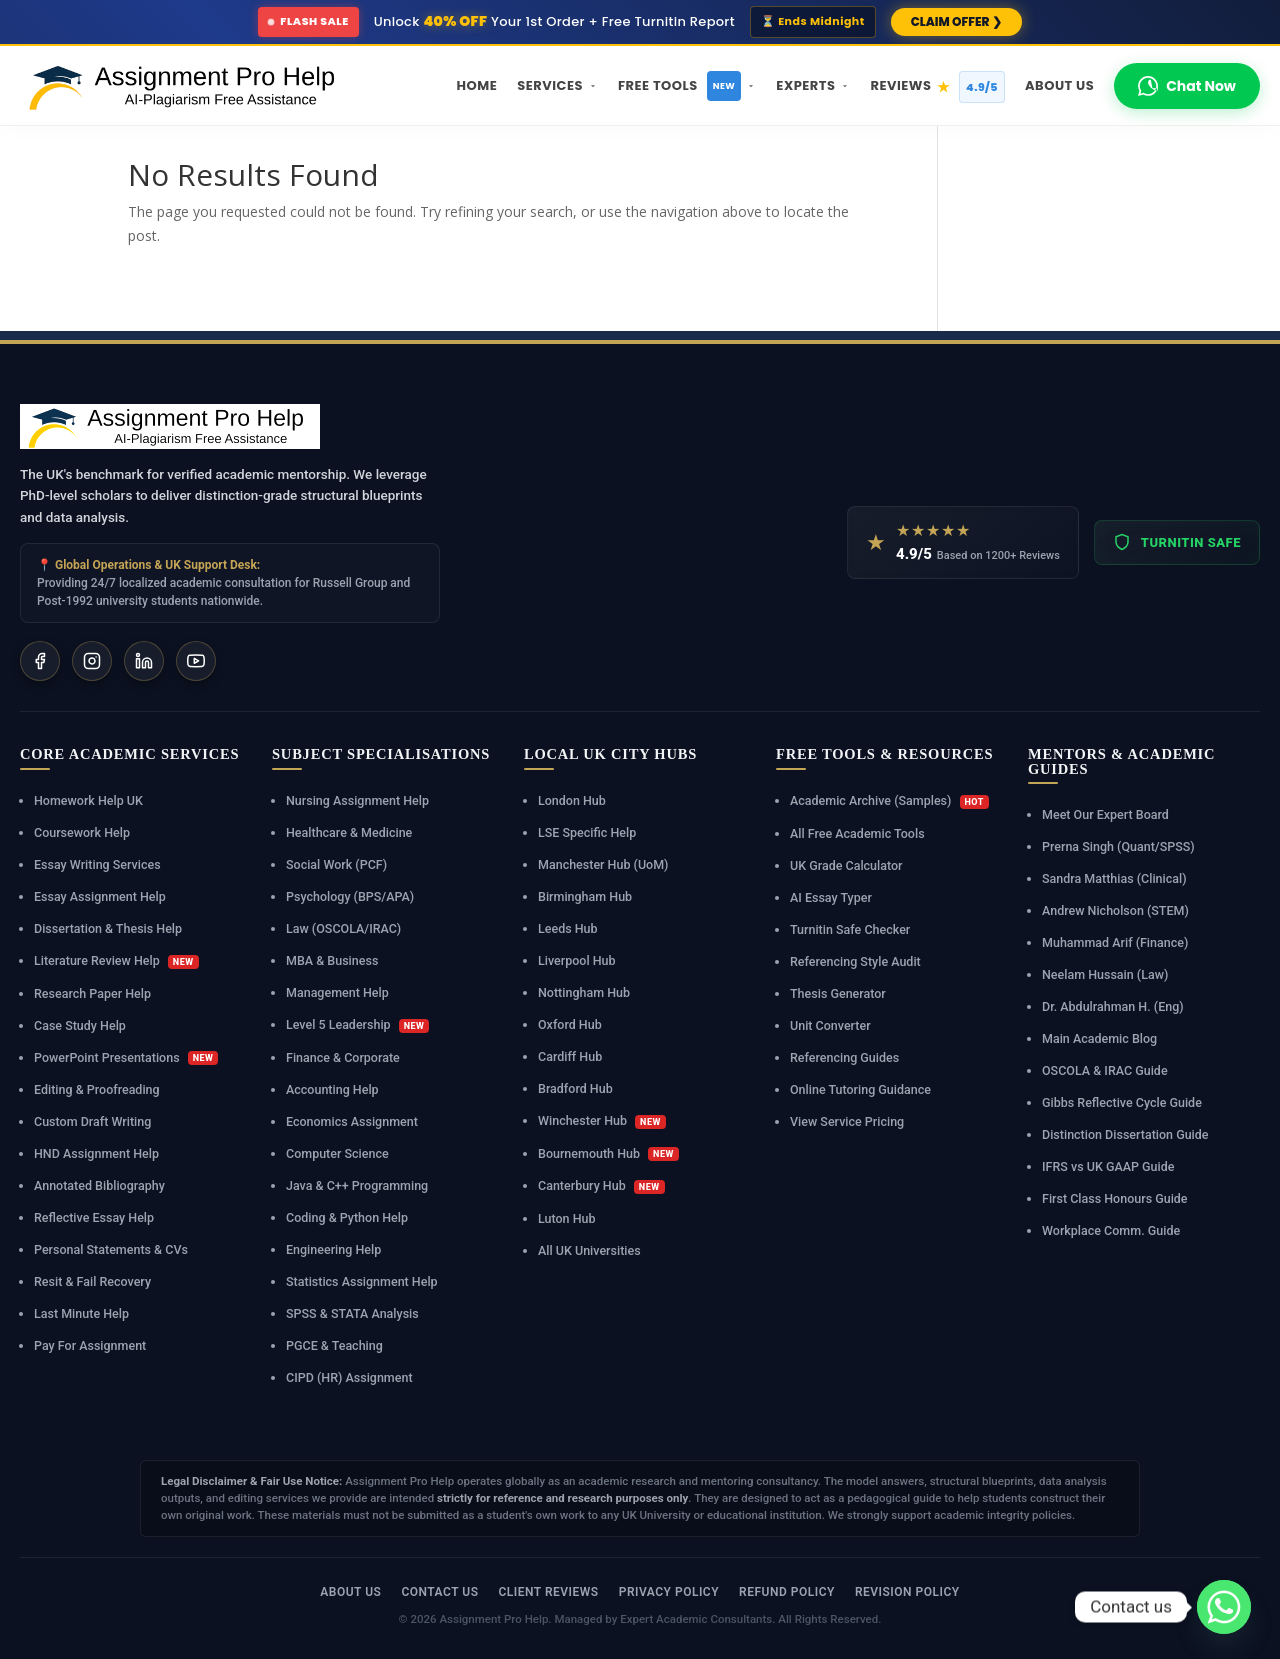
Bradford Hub (575, 1088)
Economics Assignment (352, 1121)
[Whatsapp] (1224, 1607)
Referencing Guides (844, 1057)
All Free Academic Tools (857, 833)
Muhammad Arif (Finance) (1115, 942)
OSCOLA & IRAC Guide (1105, 1070)
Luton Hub (567, 1218)
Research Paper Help (92, 993)
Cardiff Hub (570, 1056)
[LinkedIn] (144, 661)
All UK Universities (589, 1250)
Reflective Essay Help (94, 1217)
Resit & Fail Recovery (92, 1281)
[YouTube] (196, 661)
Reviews (937, 87)
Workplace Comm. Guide (1111, 1230)
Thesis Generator (838, 993)
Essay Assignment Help (100, 896)
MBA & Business (332, 960)
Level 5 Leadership (357, 1025)
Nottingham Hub (584, 992)
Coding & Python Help (347, 1217)
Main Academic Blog (1099, 1038)
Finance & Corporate (343, 1057)
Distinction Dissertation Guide (1125, 1134)
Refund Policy (787, 1592)
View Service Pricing (847, 1121)
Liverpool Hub (577, 960)
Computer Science (337, 1153)
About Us (1059, 85)
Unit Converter (830, 1025)
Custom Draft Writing (92, 1121)
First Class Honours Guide (1115, 1198)
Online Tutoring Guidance (860, 1089)
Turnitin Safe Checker (850, 929)
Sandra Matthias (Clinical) (1114, 878)
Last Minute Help (81, 1313)
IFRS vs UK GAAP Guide (1108, 1166)
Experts (813, 85)
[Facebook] (40, 661)
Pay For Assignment (90, 1345)
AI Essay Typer (831, 897)
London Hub (572, 800)
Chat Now (1187, 86)
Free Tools (687, 86)
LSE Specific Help (587, 832)
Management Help (337, 992)
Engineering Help (333, 1249)
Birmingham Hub (585, 896)
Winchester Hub (602, 1121)
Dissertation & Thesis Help (108, 928)
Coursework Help (82, 832)
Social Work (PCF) (336, 864)
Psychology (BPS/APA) (350, 896)
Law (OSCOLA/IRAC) (343, 928)
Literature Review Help (116, 961)
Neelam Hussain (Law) (1105, 974)
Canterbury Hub (601, 1186)
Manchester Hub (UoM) (603, 864)
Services (557, 85)
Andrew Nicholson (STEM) (1115, 910)
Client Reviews (548, 1592)
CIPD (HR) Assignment (349, 1377)
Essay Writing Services (97, 864)
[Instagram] (92, 661)
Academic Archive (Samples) (889, 801)
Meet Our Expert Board (1105, 814)
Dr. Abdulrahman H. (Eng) (1113, 1006)
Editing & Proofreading (97, 1089)
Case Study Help (80, 1025)
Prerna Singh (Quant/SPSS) (1118, 846)
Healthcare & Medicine (349, 832)
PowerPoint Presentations (126, 1058)
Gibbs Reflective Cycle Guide (1122, 1102)
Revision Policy (907, 1592)
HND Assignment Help (96, 1153)
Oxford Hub (570, 1024)
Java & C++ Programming (357, 1185)
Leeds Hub (568, 928)
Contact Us (439, 1592)
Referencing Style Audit (855, 961)
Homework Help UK (88, 800)
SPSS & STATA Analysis (352, 1313)
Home (477, 85)
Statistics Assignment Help (362, 1281)
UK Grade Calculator (846, 865)
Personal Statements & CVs (111, 1249)
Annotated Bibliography (99, 1185)
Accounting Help (332, 1089)
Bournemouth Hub (608, 1154)
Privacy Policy (669, 1592)
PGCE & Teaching (334, 1345)
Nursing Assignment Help (357, 800)
